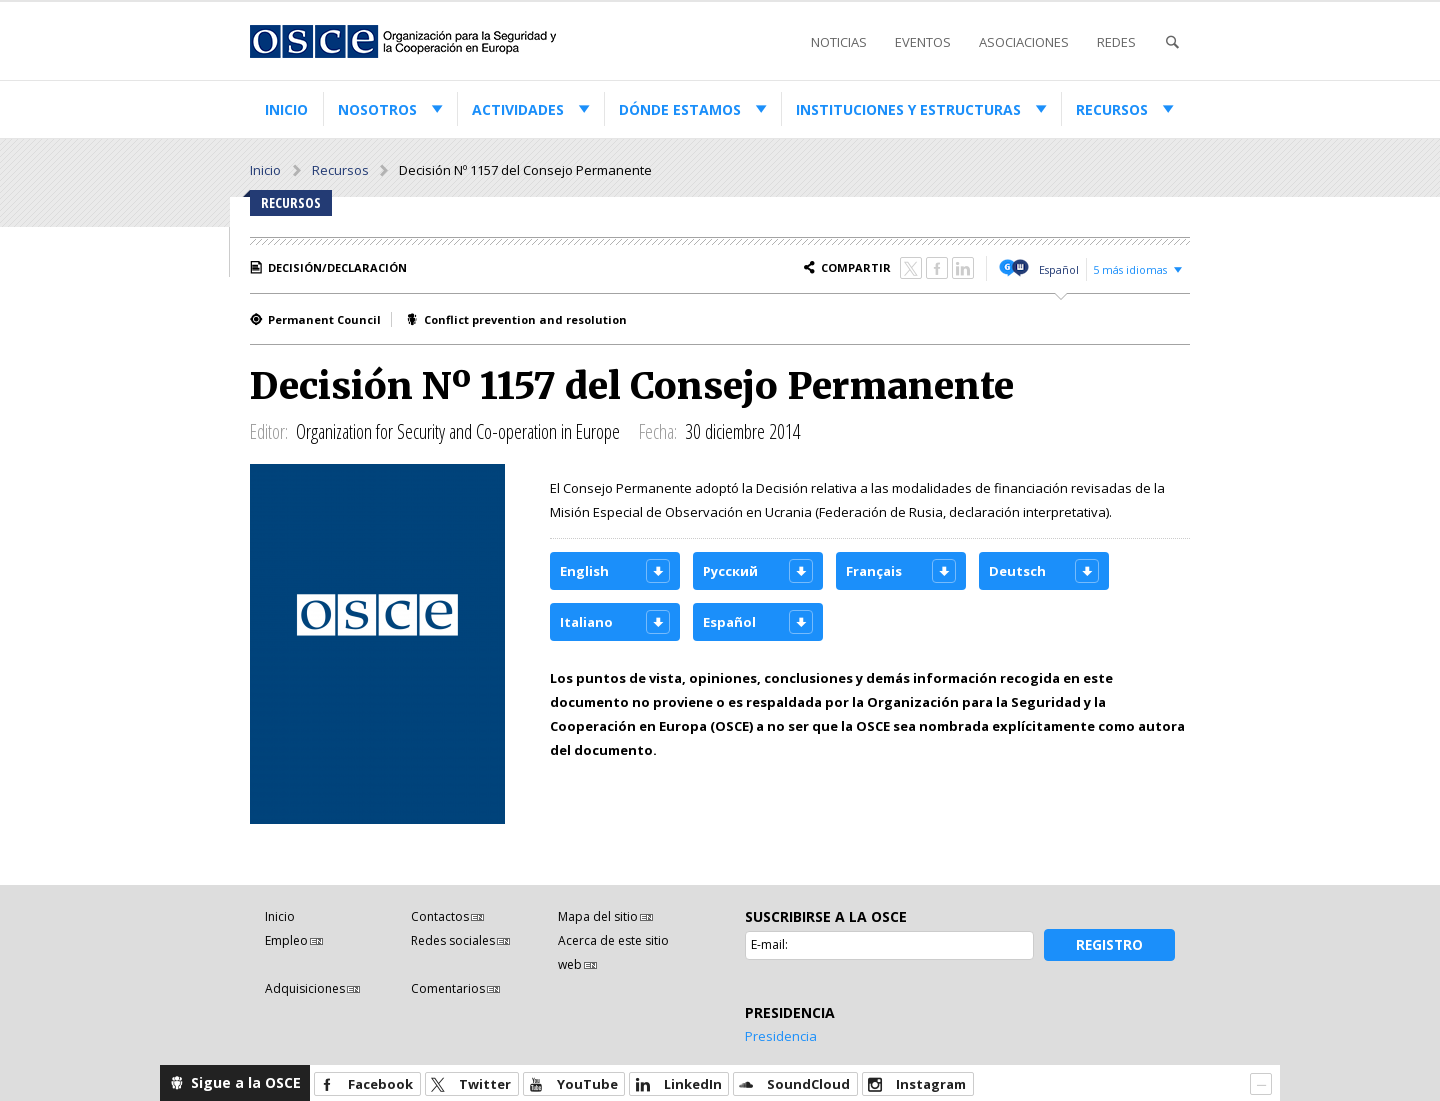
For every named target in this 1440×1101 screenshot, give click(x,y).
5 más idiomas (1130, 269)
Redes (1116, 42)
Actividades (518, 109)
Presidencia (781, 1036)
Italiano (586, 622)
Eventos (923, 42)
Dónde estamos (680, 109)
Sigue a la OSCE (246, 1082)
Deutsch (1017, 571)
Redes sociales (453, 940)
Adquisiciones (305, 988)
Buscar (1172, 42)
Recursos (1112, 109)
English (584, 571)
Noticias (839, 42)
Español (1059, 269)
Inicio (286, 109)
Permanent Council (324, 319)
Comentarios (448, 988)
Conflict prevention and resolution (525, 319)
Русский (730, 571)
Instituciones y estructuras (908, 109)
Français (874, 571)
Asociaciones (1024, 42)
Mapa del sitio (598, 916)
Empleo (286, 940)
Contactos (440, 916)
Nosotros (377, 109)
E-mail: (769, 944)
